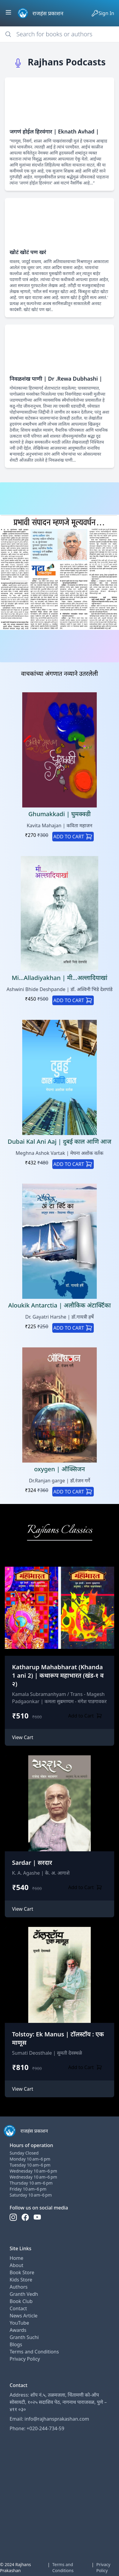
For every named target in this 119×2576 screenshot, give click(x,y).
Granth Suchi (24, 2337)
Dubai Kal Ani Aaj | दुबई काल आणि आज (59, 1141)
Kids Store (21, 2279)
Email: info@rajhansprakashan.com (49, 2419)
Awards (18, 2330)
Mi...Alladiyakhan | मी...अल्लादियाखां (59, 978)
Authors (19, 2287)
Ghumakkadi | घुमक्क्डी (59, 814)
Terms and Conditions (34, 2351)
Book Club (21, 2301)
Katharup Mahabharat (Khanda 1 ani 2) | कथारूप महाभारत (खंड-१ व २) (58, 1675)
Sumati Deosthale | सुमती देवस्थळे (47, 2053)
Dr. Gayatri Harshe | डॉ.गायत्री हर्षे (59, 1316)
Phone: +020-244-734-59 (37, 2428)
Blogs (16, 2344)
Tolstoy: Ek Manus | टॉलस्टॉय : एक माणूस (58, 2038)
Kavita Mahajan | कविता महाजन (59, 825)
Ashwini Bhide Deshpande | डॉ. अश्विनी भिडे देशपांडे (60, 989)
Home (16, 2258)
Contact (18, 2308)
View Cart (22, 1737)
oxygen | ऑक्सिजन (59, 1469)
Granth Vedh (24, 2294)
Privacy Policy (25, 2359)
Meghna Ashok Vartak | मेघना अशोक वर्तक (59, 1153)
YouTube (19, 2323)
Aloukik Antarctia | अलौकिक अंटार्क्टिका (59, 1305)
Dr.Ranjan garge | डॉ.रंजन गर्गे (59, 1480)
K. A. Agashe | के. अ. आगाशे (41, 1873)
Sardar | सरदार (32, 1863)
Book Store (22, 2272)
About (16, 2265)
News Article (24, 2315)
